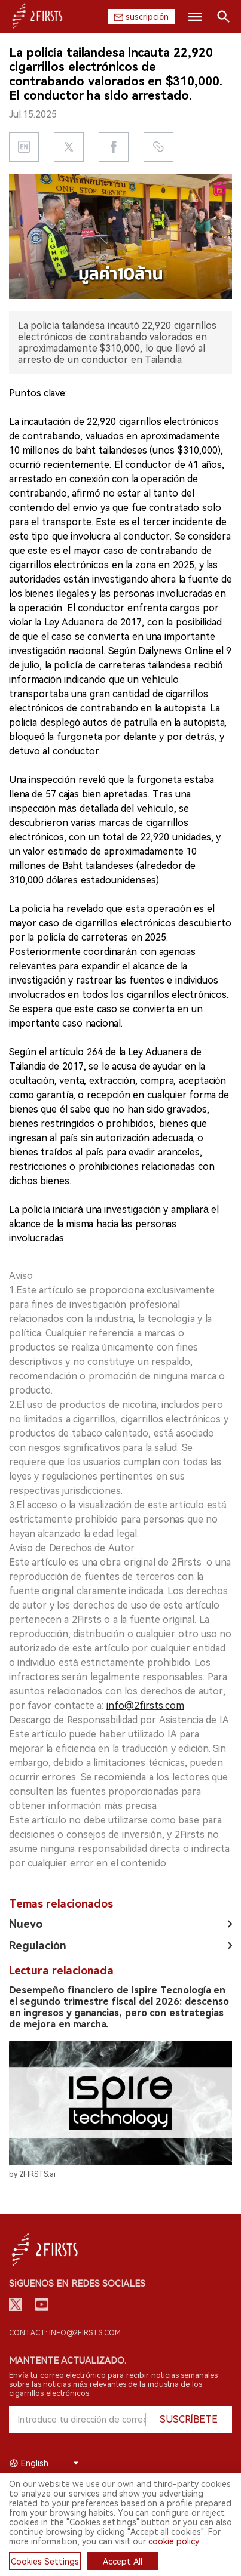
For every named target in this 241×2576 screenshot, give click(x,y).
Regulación (37, 1945)
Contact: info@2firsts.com (65, 2333)
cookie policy (173, 2541)
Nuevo (25, 1924)
